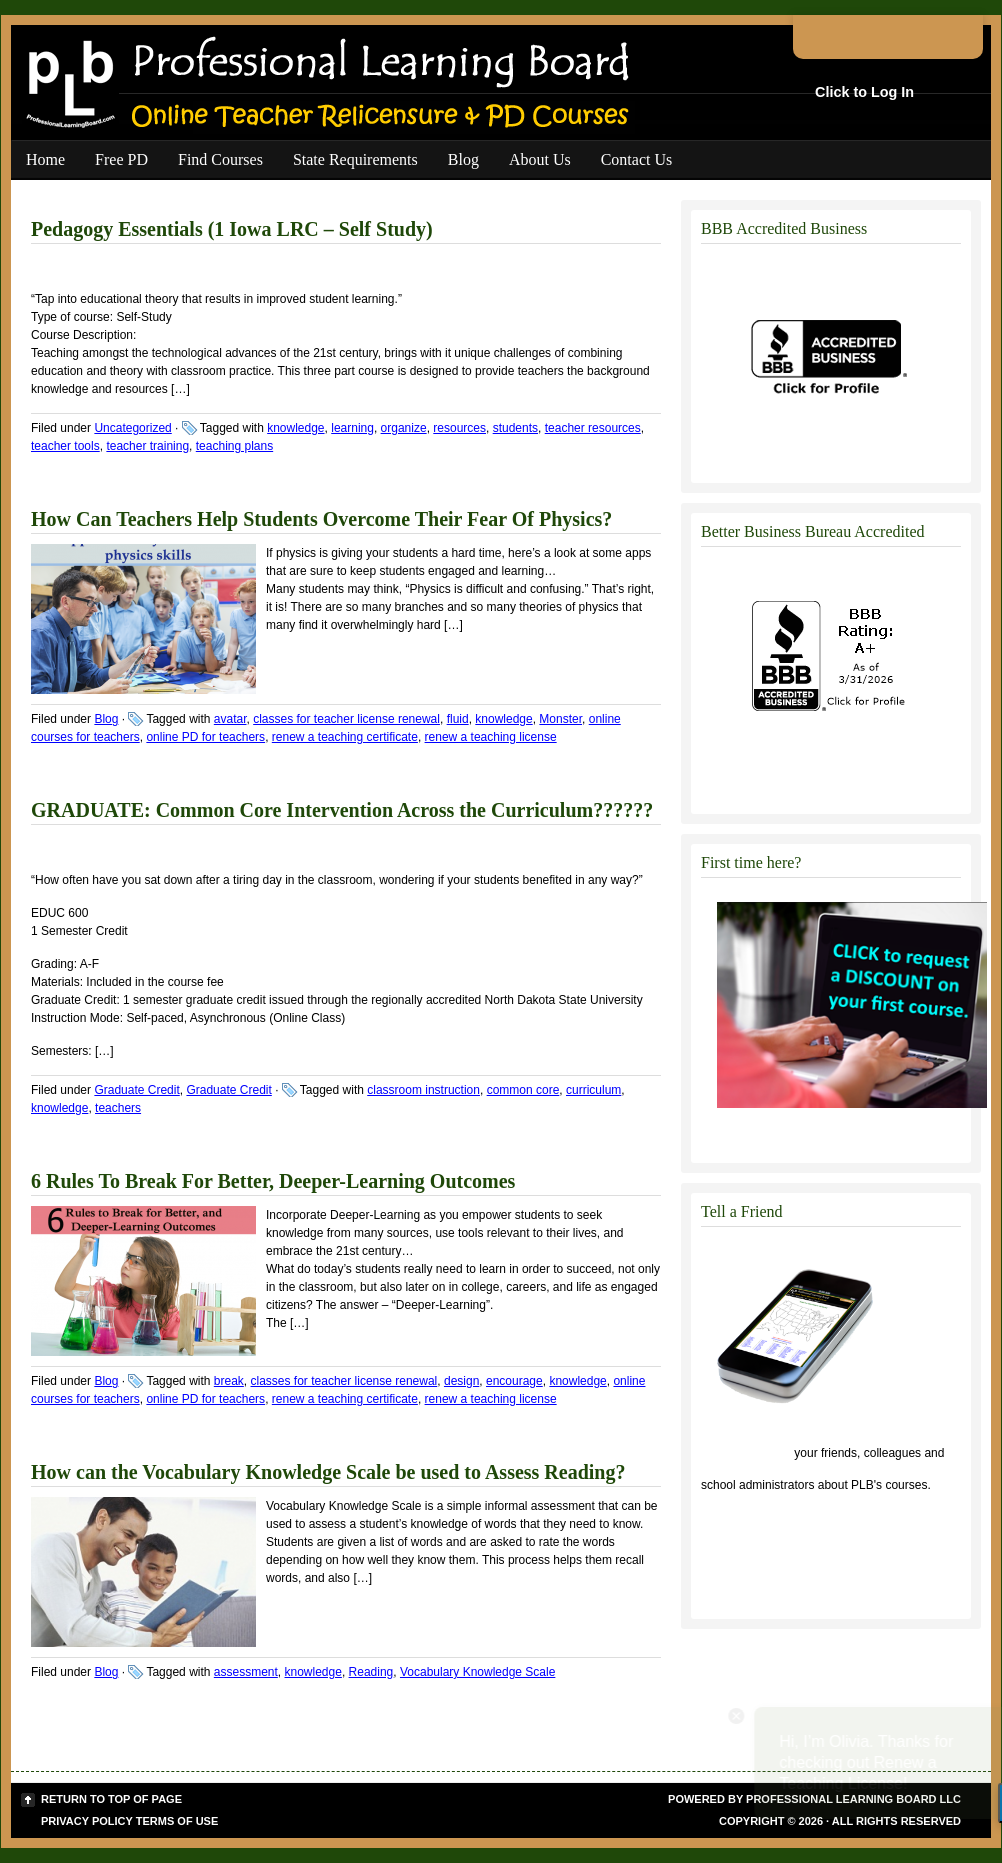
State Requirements (355, 159)
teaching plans (234, 446)
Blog (463, 159)
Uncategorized (132, 428)
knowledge (295, 428)
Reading (371, 1672)
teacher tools (65, 446)
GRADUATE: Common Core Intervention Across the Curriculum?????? (342, 810)
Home (45, 159)
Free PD (121, 159)
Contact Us (637, 159)
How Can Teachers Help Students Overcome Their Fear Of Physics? (321, 519)
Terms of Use (177, 1821)
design (461, 1381)
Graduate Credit (136, 1090)
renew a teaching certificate (345, 737)
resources (459, 428)
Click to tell (746, 1453)
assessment (246, 1672)
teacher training (147, 446)
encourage (514, 1381)
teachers (118, 1108)
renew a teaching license (491, 737)
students (515, 428)
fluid (458, 719)
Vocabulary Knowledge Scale (477, 1672)
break (229, 1381)
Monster (560, 719)
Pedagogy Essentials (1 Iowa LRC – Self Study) (232, 229)
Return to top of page (111, 1799)
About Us (540, 159)
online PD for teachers (205, 737)
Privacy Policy (87, 1821)
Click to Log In (864, 92)
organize (404, 428)
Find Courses (220, 159)
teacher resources (593, 428)
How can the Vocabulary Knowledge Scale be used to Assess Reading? (328, 1472)
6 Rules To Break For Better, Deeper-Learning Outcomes (273, 1181)
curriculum (593, 1090)
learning (352, 428)
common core (523, 1090)
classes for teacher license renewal (346, 719)
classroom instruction (423, 1090)
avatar (230, 719)
